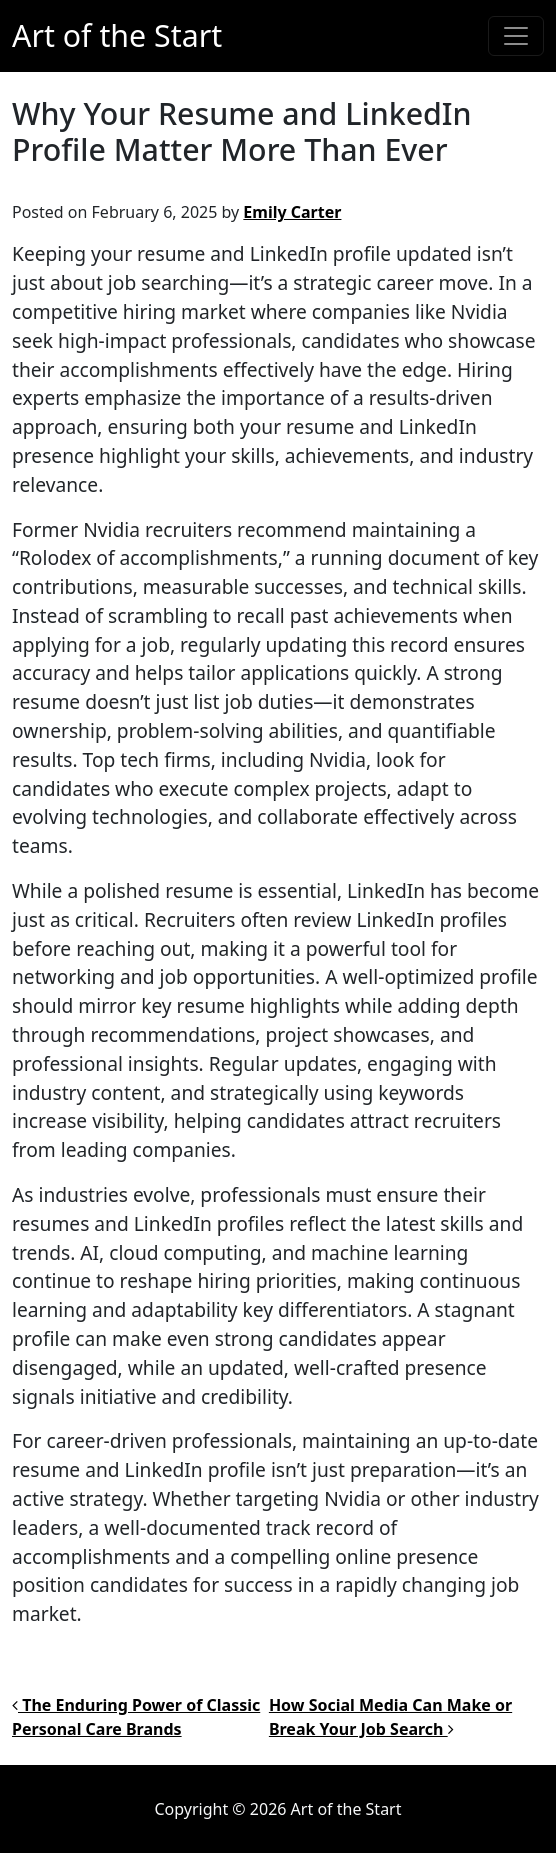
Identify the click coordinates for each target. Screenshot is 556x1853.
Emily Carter (292, 212)
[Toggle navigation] (516, 36)
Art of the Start (117, 35)
